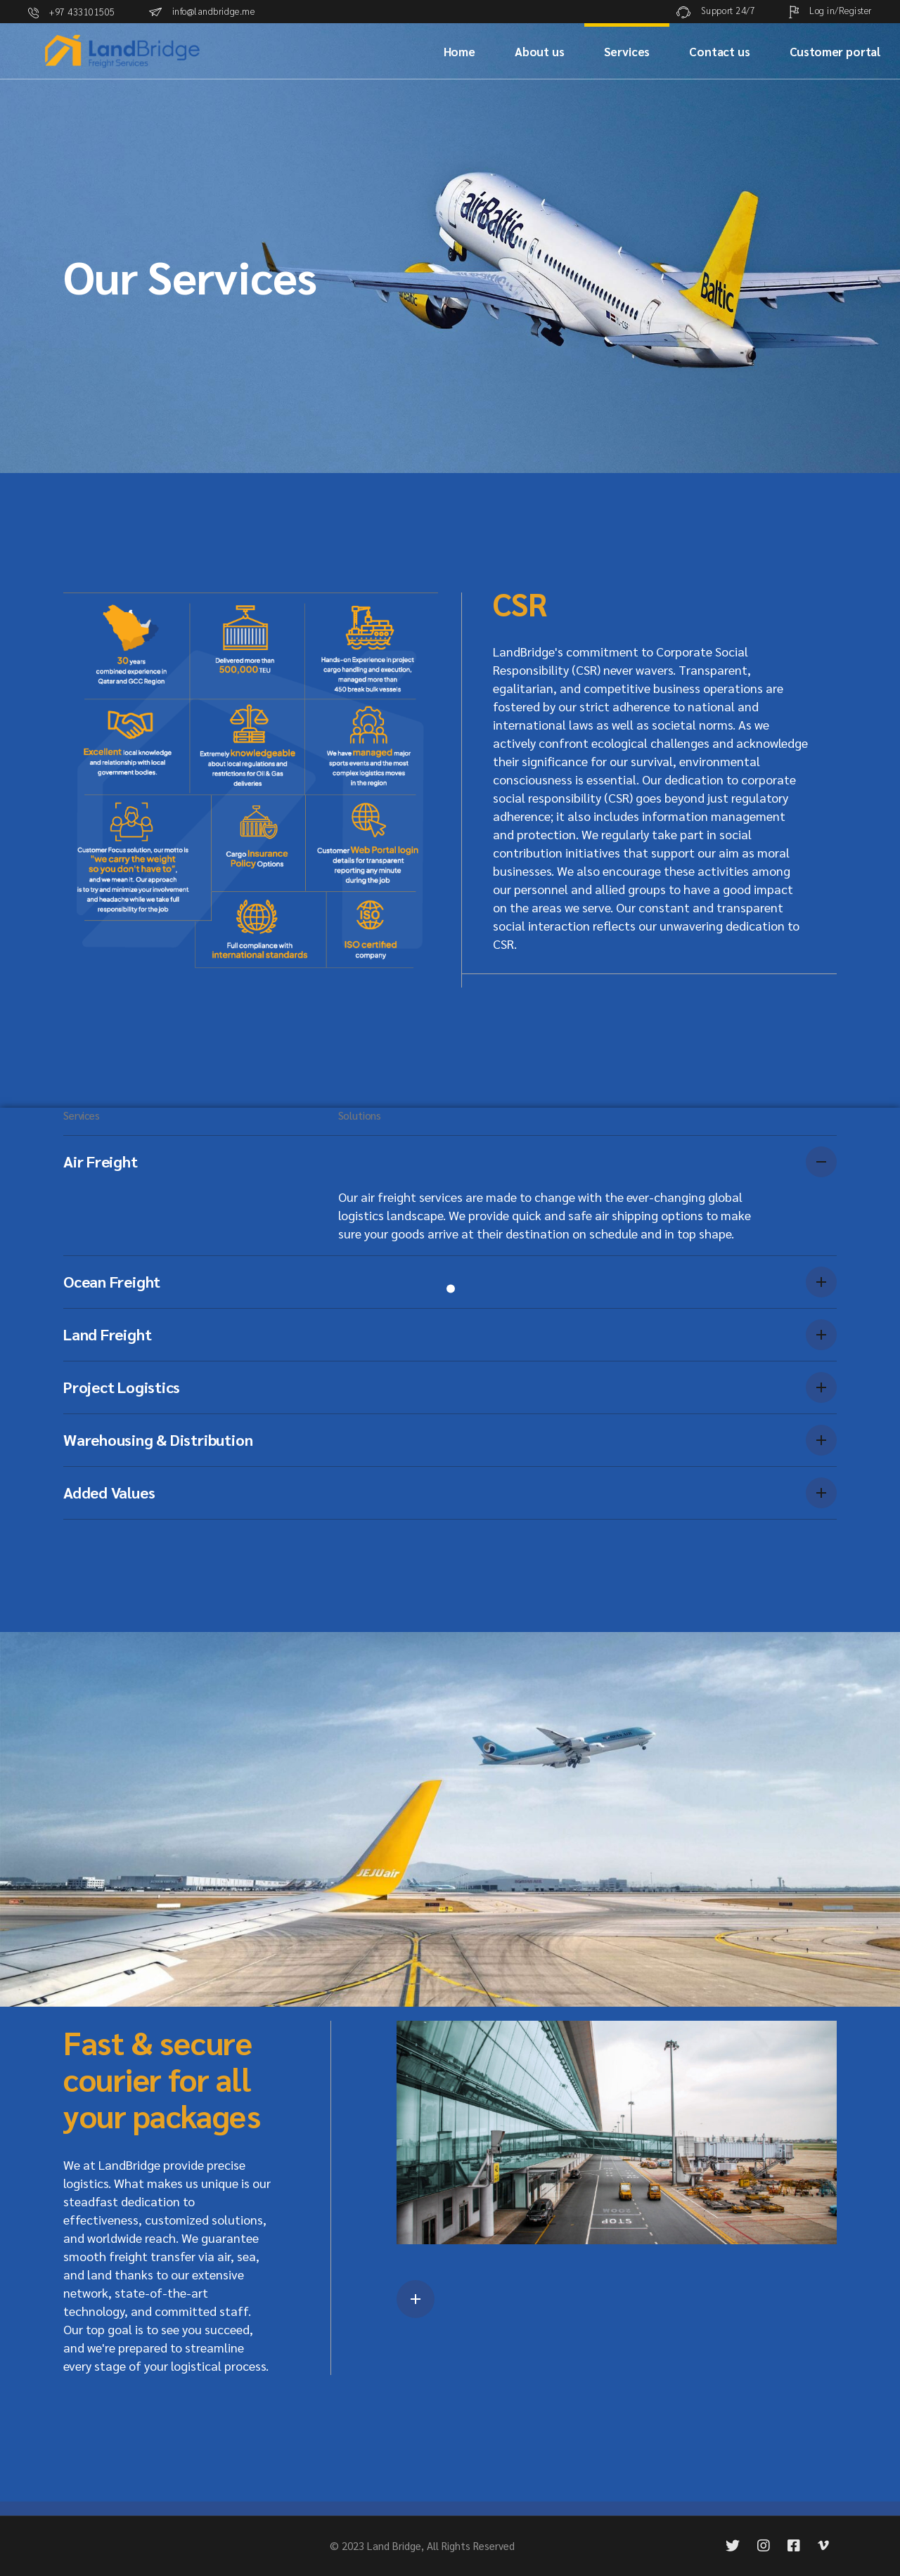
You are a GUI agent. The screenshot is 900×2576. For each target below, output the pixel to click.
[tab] (450, 1161)
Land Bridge (394, 2545)
